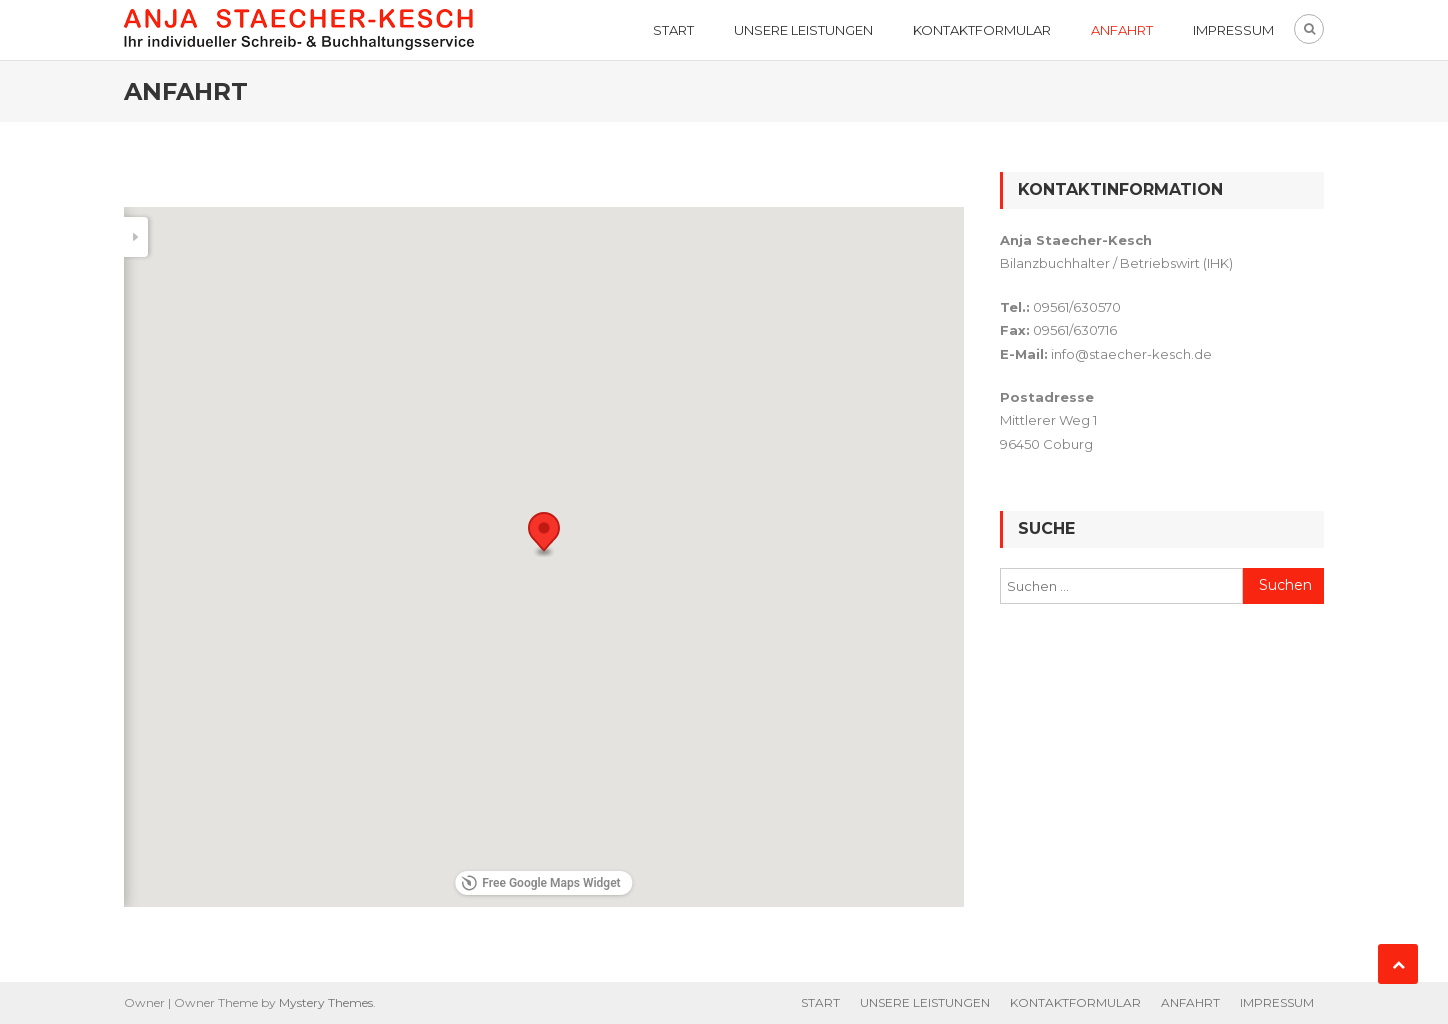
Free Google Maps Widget (540, 883)
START (673, 30)
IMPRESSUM (1233, 30)
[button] (544, 534)
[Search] (151, 237)
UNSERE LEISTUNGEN (803, 30)
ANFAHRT (1122, 30)
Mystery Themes (326, 1002)
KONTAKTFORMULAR (982, 30)
